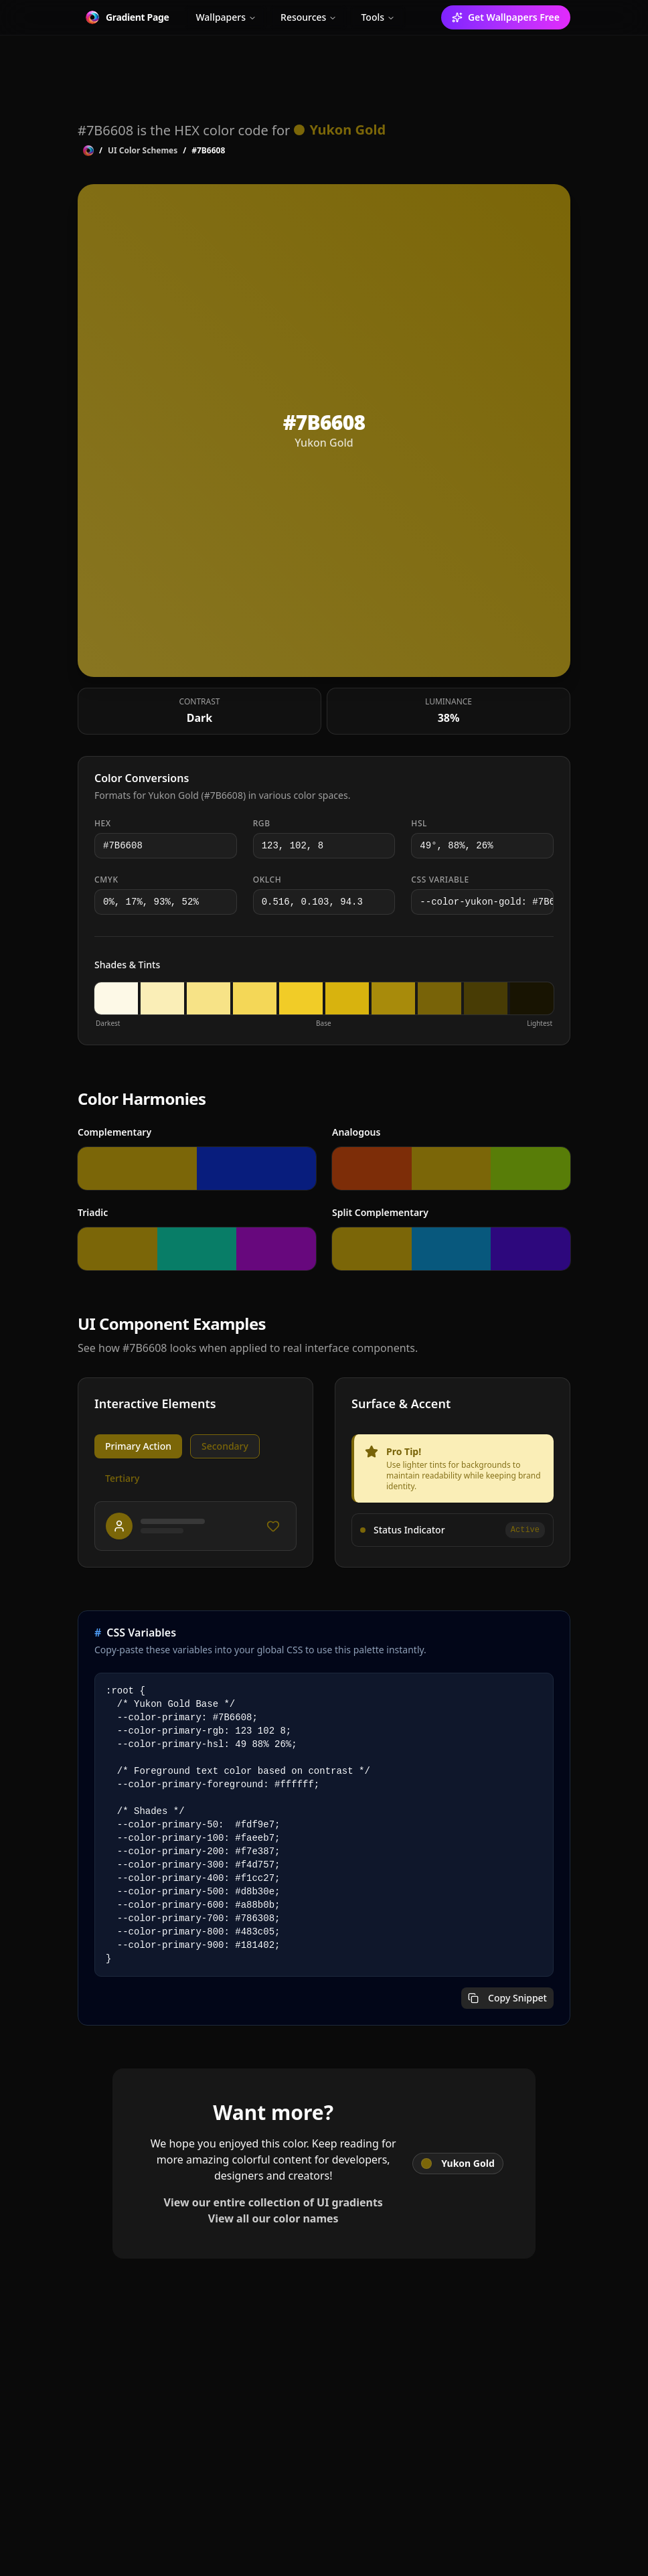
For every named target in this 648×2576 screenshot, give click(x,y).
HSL (419, 823)
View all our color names (273, 2218)
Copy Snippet (507, 1997)
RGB (261, 823)
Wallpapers (225, 17)
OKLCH (267, 880)
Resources (308, 17)
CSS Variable (440, 880)
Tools (378, 17)
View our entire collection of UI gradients (273, 2202)
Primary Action (138, 1446)
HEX (102, 823)
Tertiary (122, 1478)
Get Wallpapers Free (506, 17)
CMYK (106, 880)
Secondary (224, 1446)
